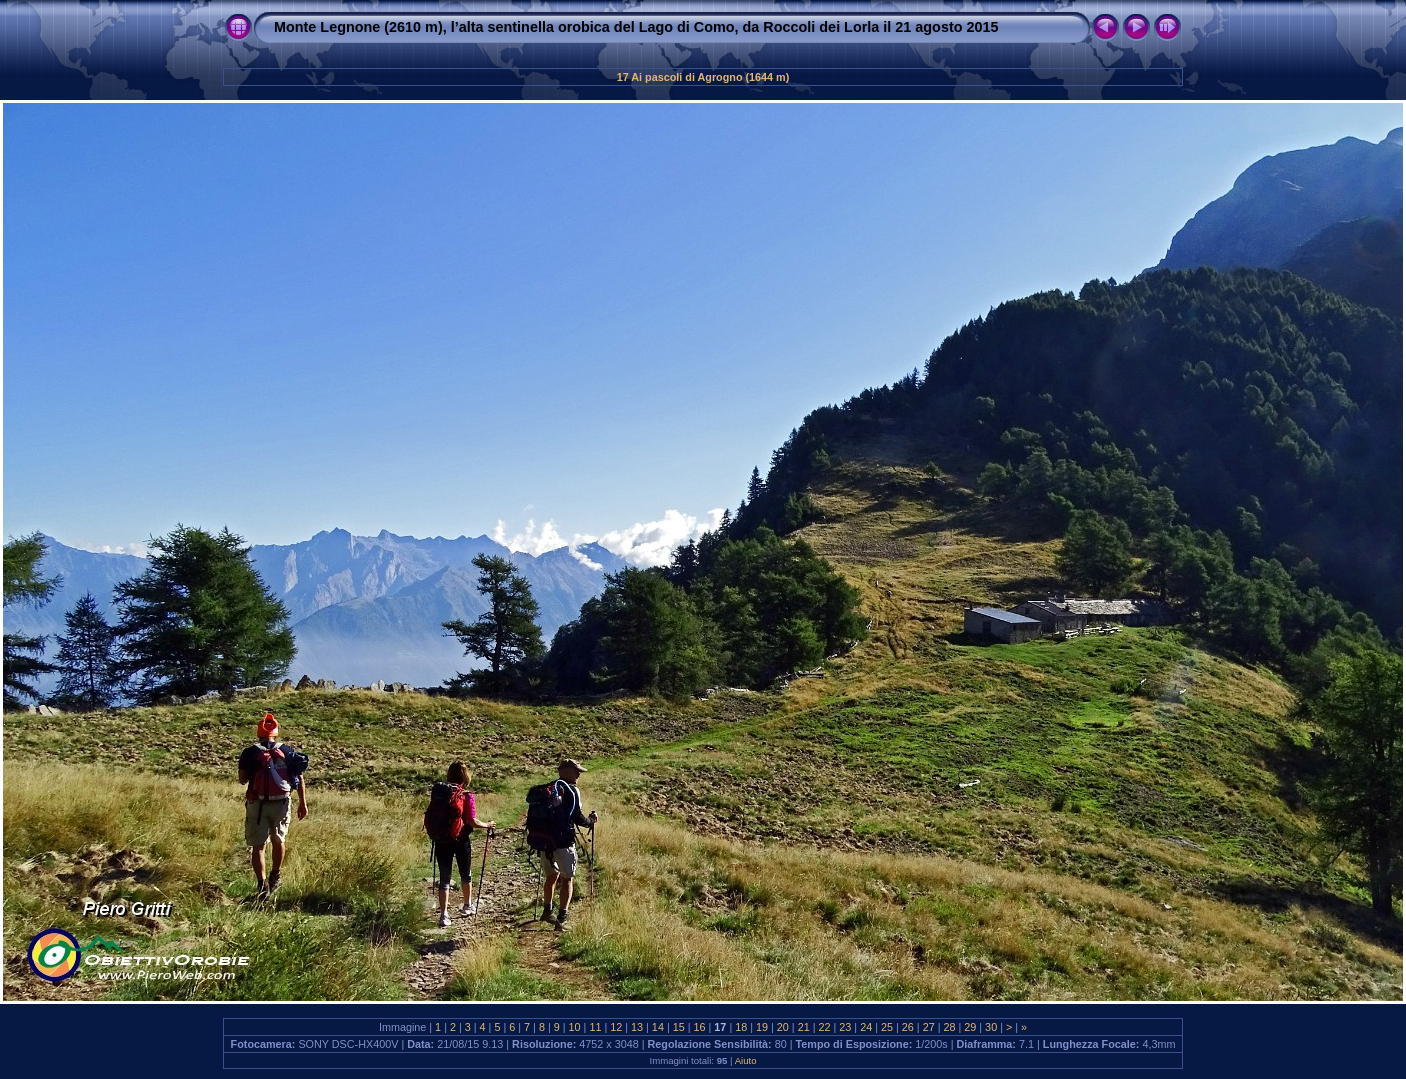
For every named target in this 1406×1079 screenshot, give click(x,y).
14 (658, 1027)
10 (575, 1027)
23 (845, 1027)
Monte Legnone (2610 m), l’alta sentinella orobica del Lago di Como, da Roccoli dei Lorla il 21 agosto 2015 (636, 27)
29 (970, 1027)
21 (804, 1027)
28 (949, 1027)
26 (908, 1027)
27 (929, 1027)
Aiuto (746, 1060)
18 (741, 1027)
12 (616, 1027)
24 (866, 1027)
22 (825, 1027)
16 (700, 1027)
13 (637, 1027)
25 (887, 1027)
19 (762, 1027)
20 (783, 1027)
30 (991, 1027)
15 (679, 1027)
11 (595, 1027)
